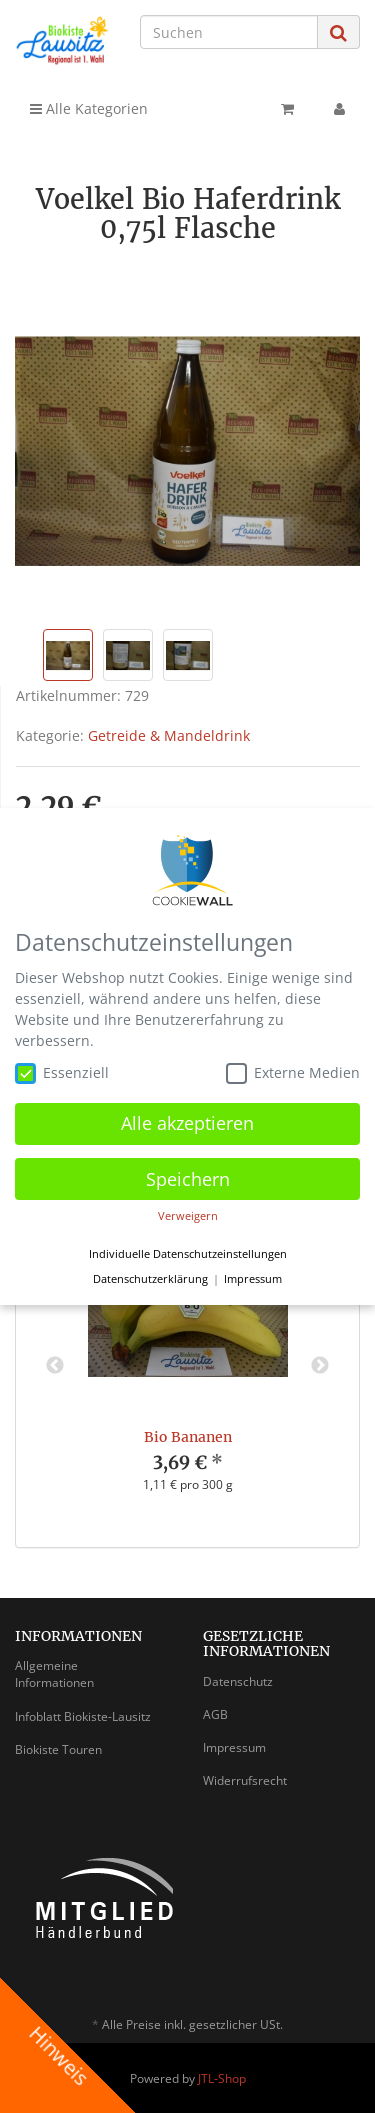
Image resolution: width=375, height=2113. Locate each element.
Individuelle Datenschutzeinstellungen (188, 1254)
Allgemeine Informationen (54, 1674)
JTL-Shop (222, 2078)
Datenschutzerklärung (150, 1279)
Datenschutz (238, 1681)
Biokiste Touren (58, 1749)
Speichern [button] (188, 1179)
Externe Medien (293, 1073)
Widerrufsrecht (245, 1780)
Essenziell (62, 1073)
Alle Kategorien (89, 108)
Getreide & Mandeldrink (169, 735)
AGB (215, 1714)
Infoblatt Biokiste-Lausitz (83, 1716)
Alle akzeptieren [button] (187, 1123)
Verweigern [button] (188, 1216)
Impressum (234, 1747)
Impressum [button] (253, 1279)
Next (320, 1366)
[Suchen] (229, 32)
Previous (55, 1366)
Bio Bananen (188, 1437)
